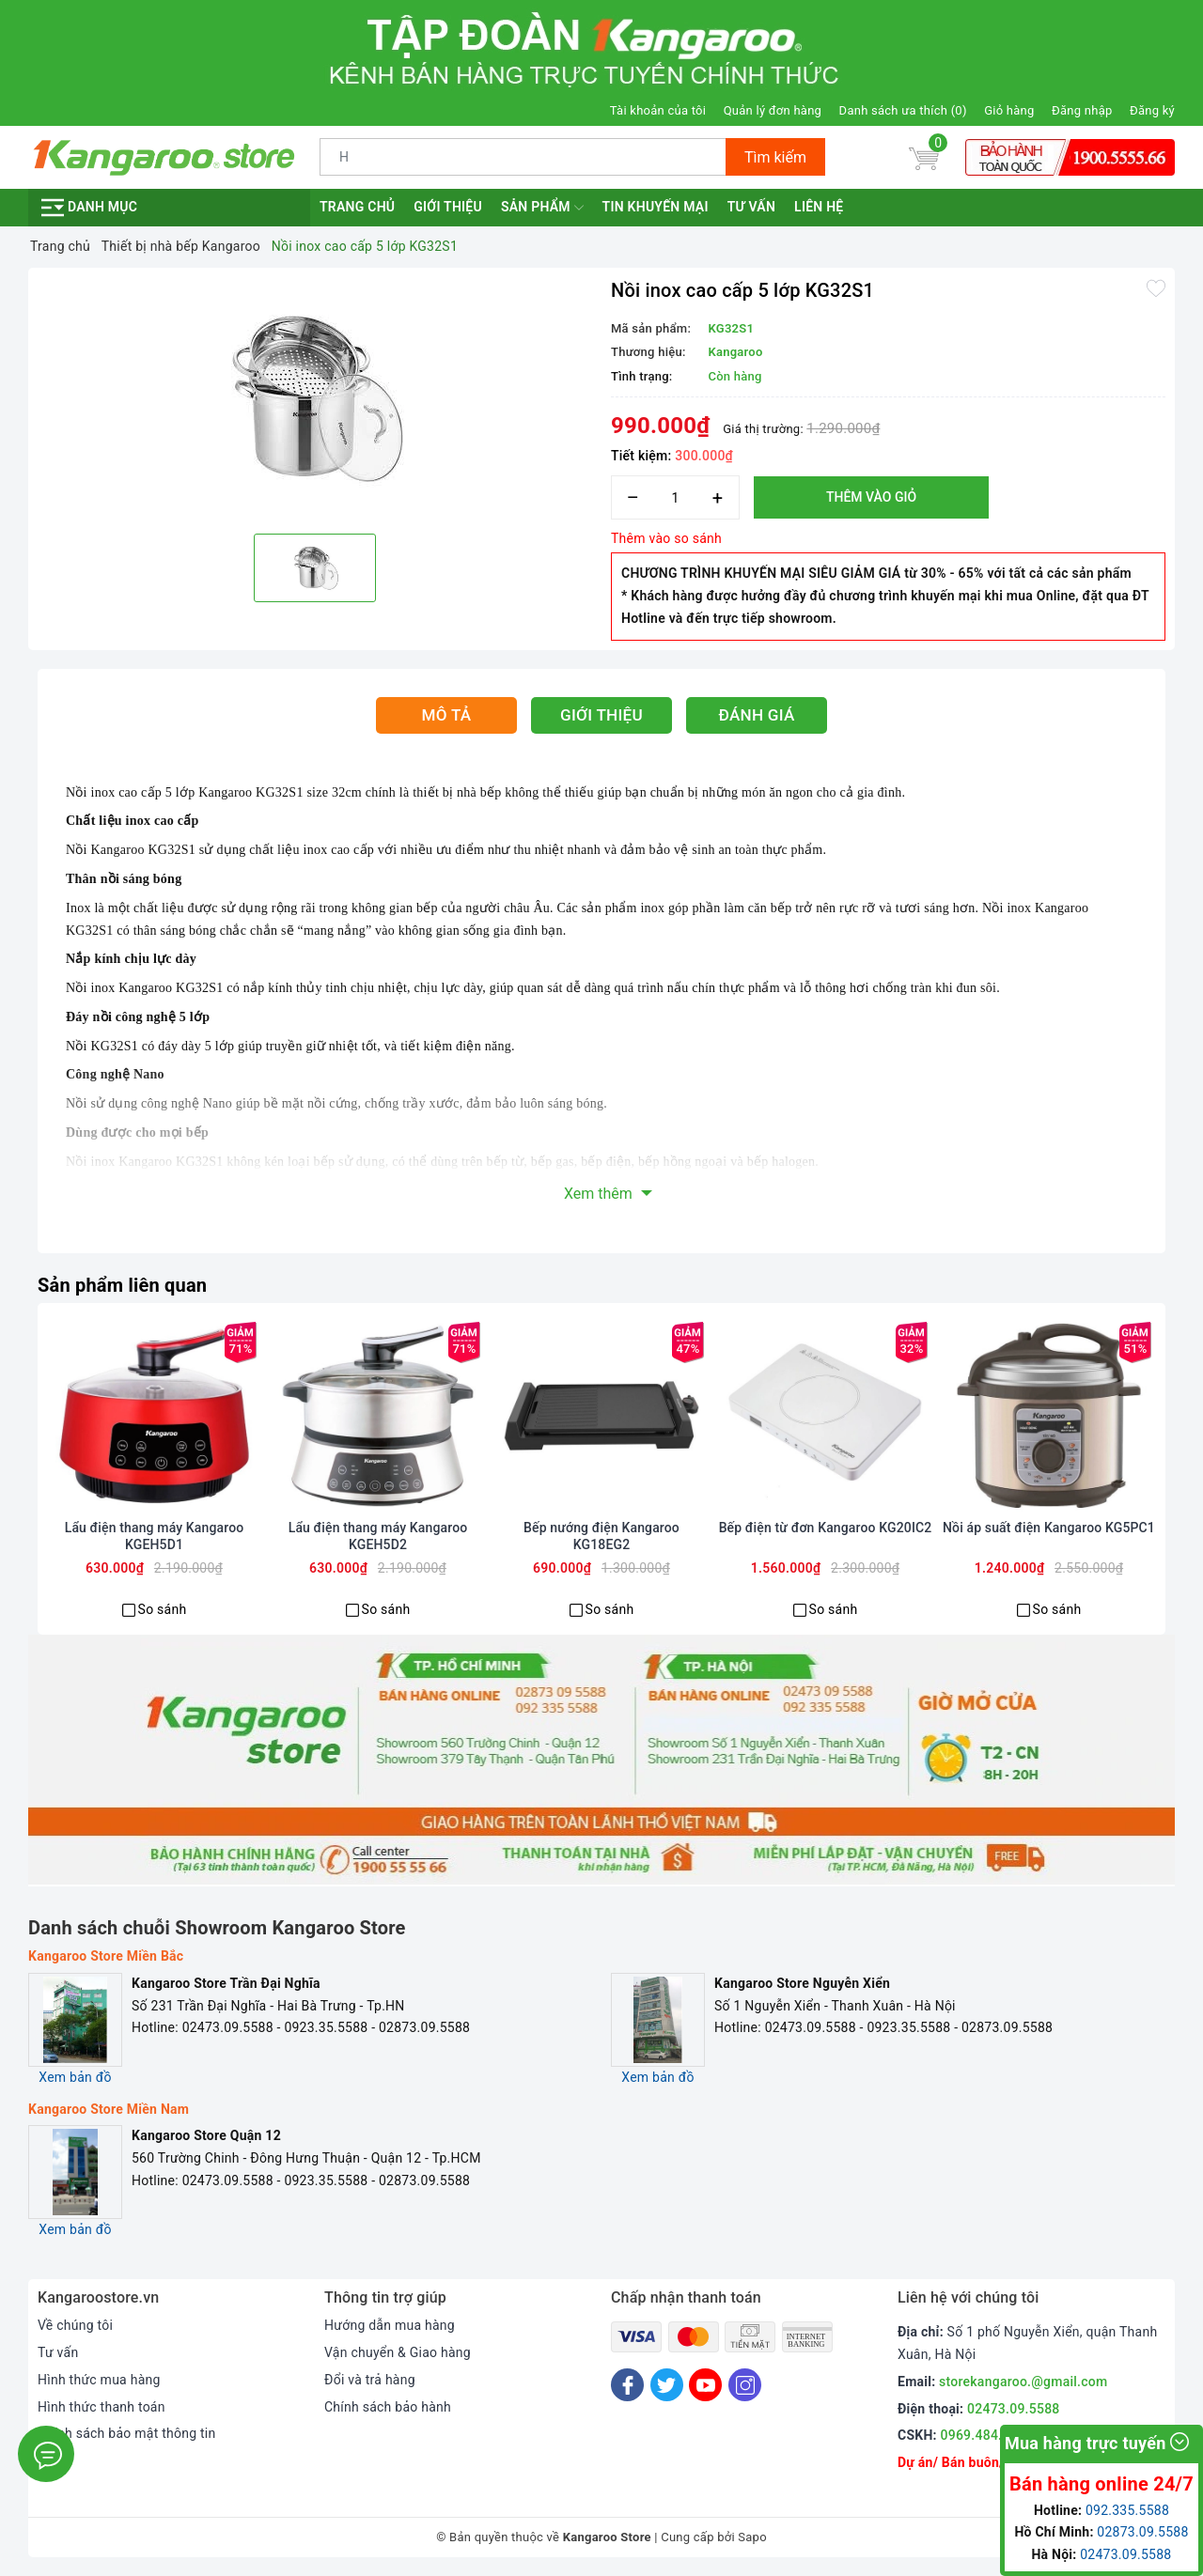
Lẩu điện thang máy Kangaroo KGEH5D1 (154, 1536)
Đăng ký (1152, 110)
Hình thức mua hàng (99, 2379)
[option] (315, 398)
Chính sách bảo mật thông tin (127, 2433)
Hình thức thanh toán (101, 2406)
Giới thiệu (448, 206)
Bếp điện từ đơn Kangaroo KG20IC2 (825, 1527)
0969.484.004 (983, 2435)
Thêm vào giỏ (871, 496)
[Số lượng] (675, 497)
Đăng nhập (1082, 110)
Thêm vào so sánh (666, 538)
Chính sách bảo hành (387, 2406)
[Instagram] (744, 2384)
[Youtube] (705, 2384)
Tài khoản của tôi (658, 110)
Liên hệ (818, 206)
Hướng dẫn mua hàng (389, 2325)
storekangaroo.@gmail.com (1023, 2381)
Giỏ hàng (1009, 110)
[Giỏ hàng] (924, 157)
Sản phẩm (542, 207)
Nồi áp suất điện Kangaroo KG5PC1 (1049, 1527)
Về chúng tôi (75, 2325)
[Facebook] (627, 2384)
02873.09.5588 (1142, 2531)
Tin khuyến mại (655, 206)
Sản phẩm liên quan (122, 1285)
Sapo (752, 2537)
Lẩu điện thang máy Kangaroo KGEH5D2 (378, 1536)
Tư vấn (751, 206)
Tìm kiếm (775, 157)
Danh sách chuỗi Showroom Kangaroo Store (217, 1927)
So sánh (162, 1609)
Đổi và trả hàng (369, 2379)
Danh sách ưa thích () (903, 110)
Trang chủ (357, 206)
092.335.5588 (1127, 2510)
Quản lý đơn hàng (772, 110)
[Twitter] (666, 2384)
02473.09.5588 (1013, 2408)
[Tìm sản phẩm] (523, 157)
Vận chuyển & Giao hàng (397, 2352)
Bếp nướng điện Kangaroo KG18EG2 (601, 1536)
